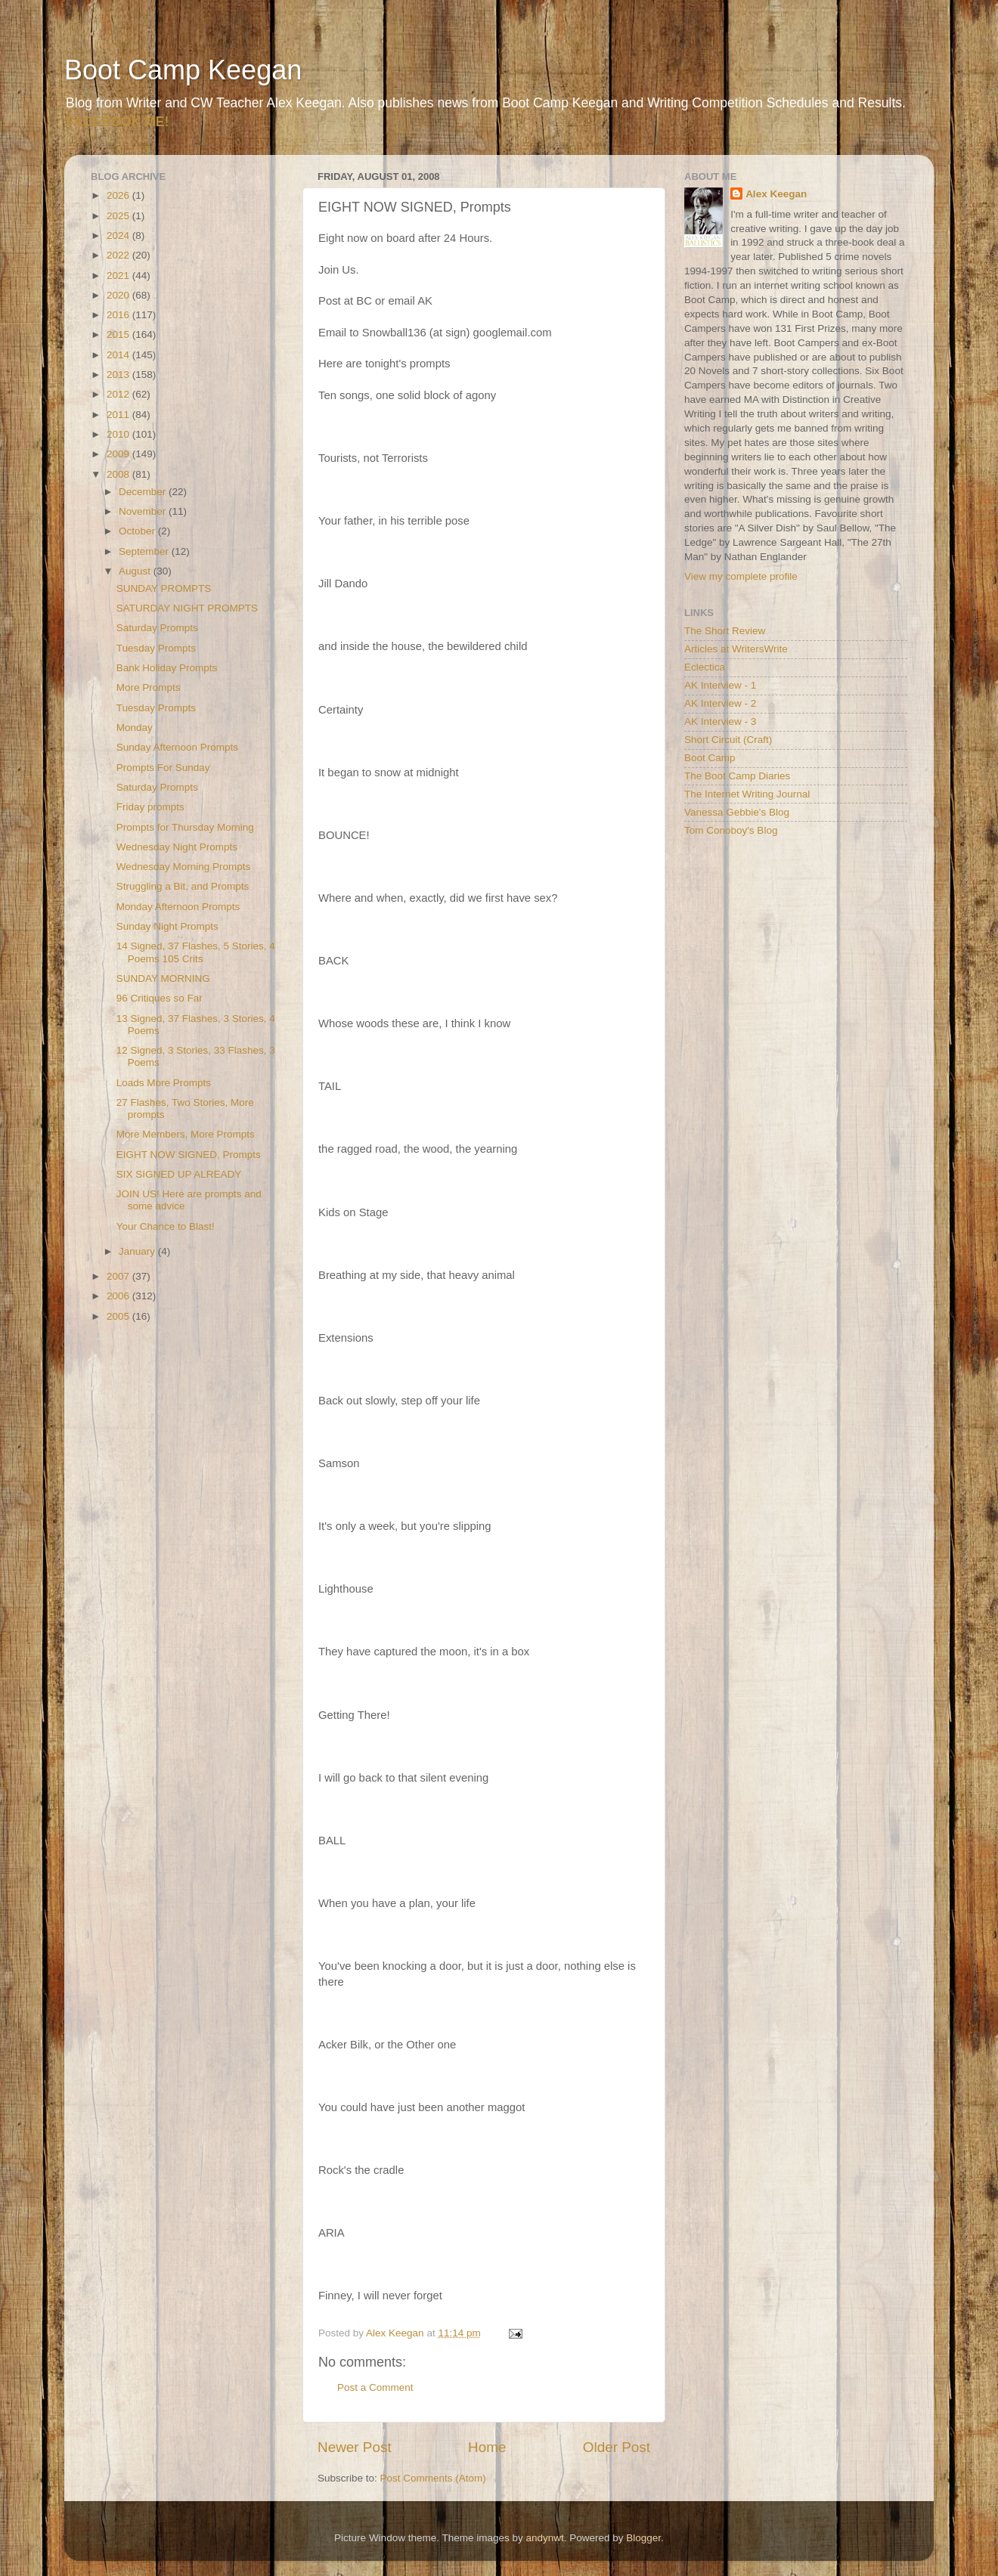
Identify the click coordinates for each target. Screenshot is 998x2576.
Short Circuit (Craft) (728, 739)
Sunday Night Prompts (167, 926)
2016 (119, 314)
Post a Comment (375, 2387)
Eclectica (704, 667)
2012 (119, 394)
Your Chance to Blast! (165, 1226)
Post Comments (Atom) (433, 2478)
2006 (119, 1296)
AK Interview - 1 (720, 685)
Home (487, 2447)
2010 (119, 434)
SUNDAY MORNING (163, 978)
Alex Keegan (776, 194)
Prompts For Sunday (163, 767)
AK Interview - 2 (720, 703)
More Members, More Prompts (185, 1134)
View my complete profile (741, 576)
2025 (119, 215)
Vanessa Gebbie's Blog (736, 812)
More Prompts (148, 687)
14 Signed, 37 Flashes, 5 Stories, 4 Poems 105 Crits (195, 952)
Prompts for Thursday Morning (185, 827)
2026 (119, 195)
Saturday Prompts (157, 627)
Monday (134, 727)
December (144, 491)
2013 (119, 374)
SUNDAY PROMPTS (164, 588)
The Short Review (724, 630)
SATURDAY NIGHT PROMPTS (187, 608)
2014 (119, 355)
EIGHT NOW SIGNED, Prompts (188, 1154)
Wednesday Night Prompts (176, 847)
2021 (119, 275)
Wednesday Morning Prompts (183, 866)
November (144, 511)
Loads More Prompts (163, 1082)
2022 (119, 255)
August (136, 571)
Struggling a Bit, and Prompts (183, 886)
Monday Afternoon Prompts (178, 906)
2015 (119, 334)
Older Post (616, 2447)
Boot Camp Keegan (183, 69)
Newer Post (355, 2447)
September (145, 551)
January (138, 1251)
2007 (119, 1276)
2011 (119, 414)
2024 (119, 235)
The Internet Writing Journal (747, 794)
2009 (119, 454)
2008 (119, 474)
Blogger (643, 2537)
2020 (119, 295)
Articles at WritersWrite (736, 649)
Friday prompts (150, 807)
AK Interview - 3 (720, 721)
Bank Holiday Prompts (167, 667)
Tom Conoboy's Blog (730, 830)
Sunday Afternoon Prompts (177, 747)
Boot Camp (710, 757)
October (138, 531)
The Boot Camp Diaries (737, 776)
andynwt (544, 2537)
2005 (119, 1316)
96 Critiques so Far (159, 998)
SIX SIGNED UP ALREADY (179, 1174)
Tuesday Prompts (156, 648)
